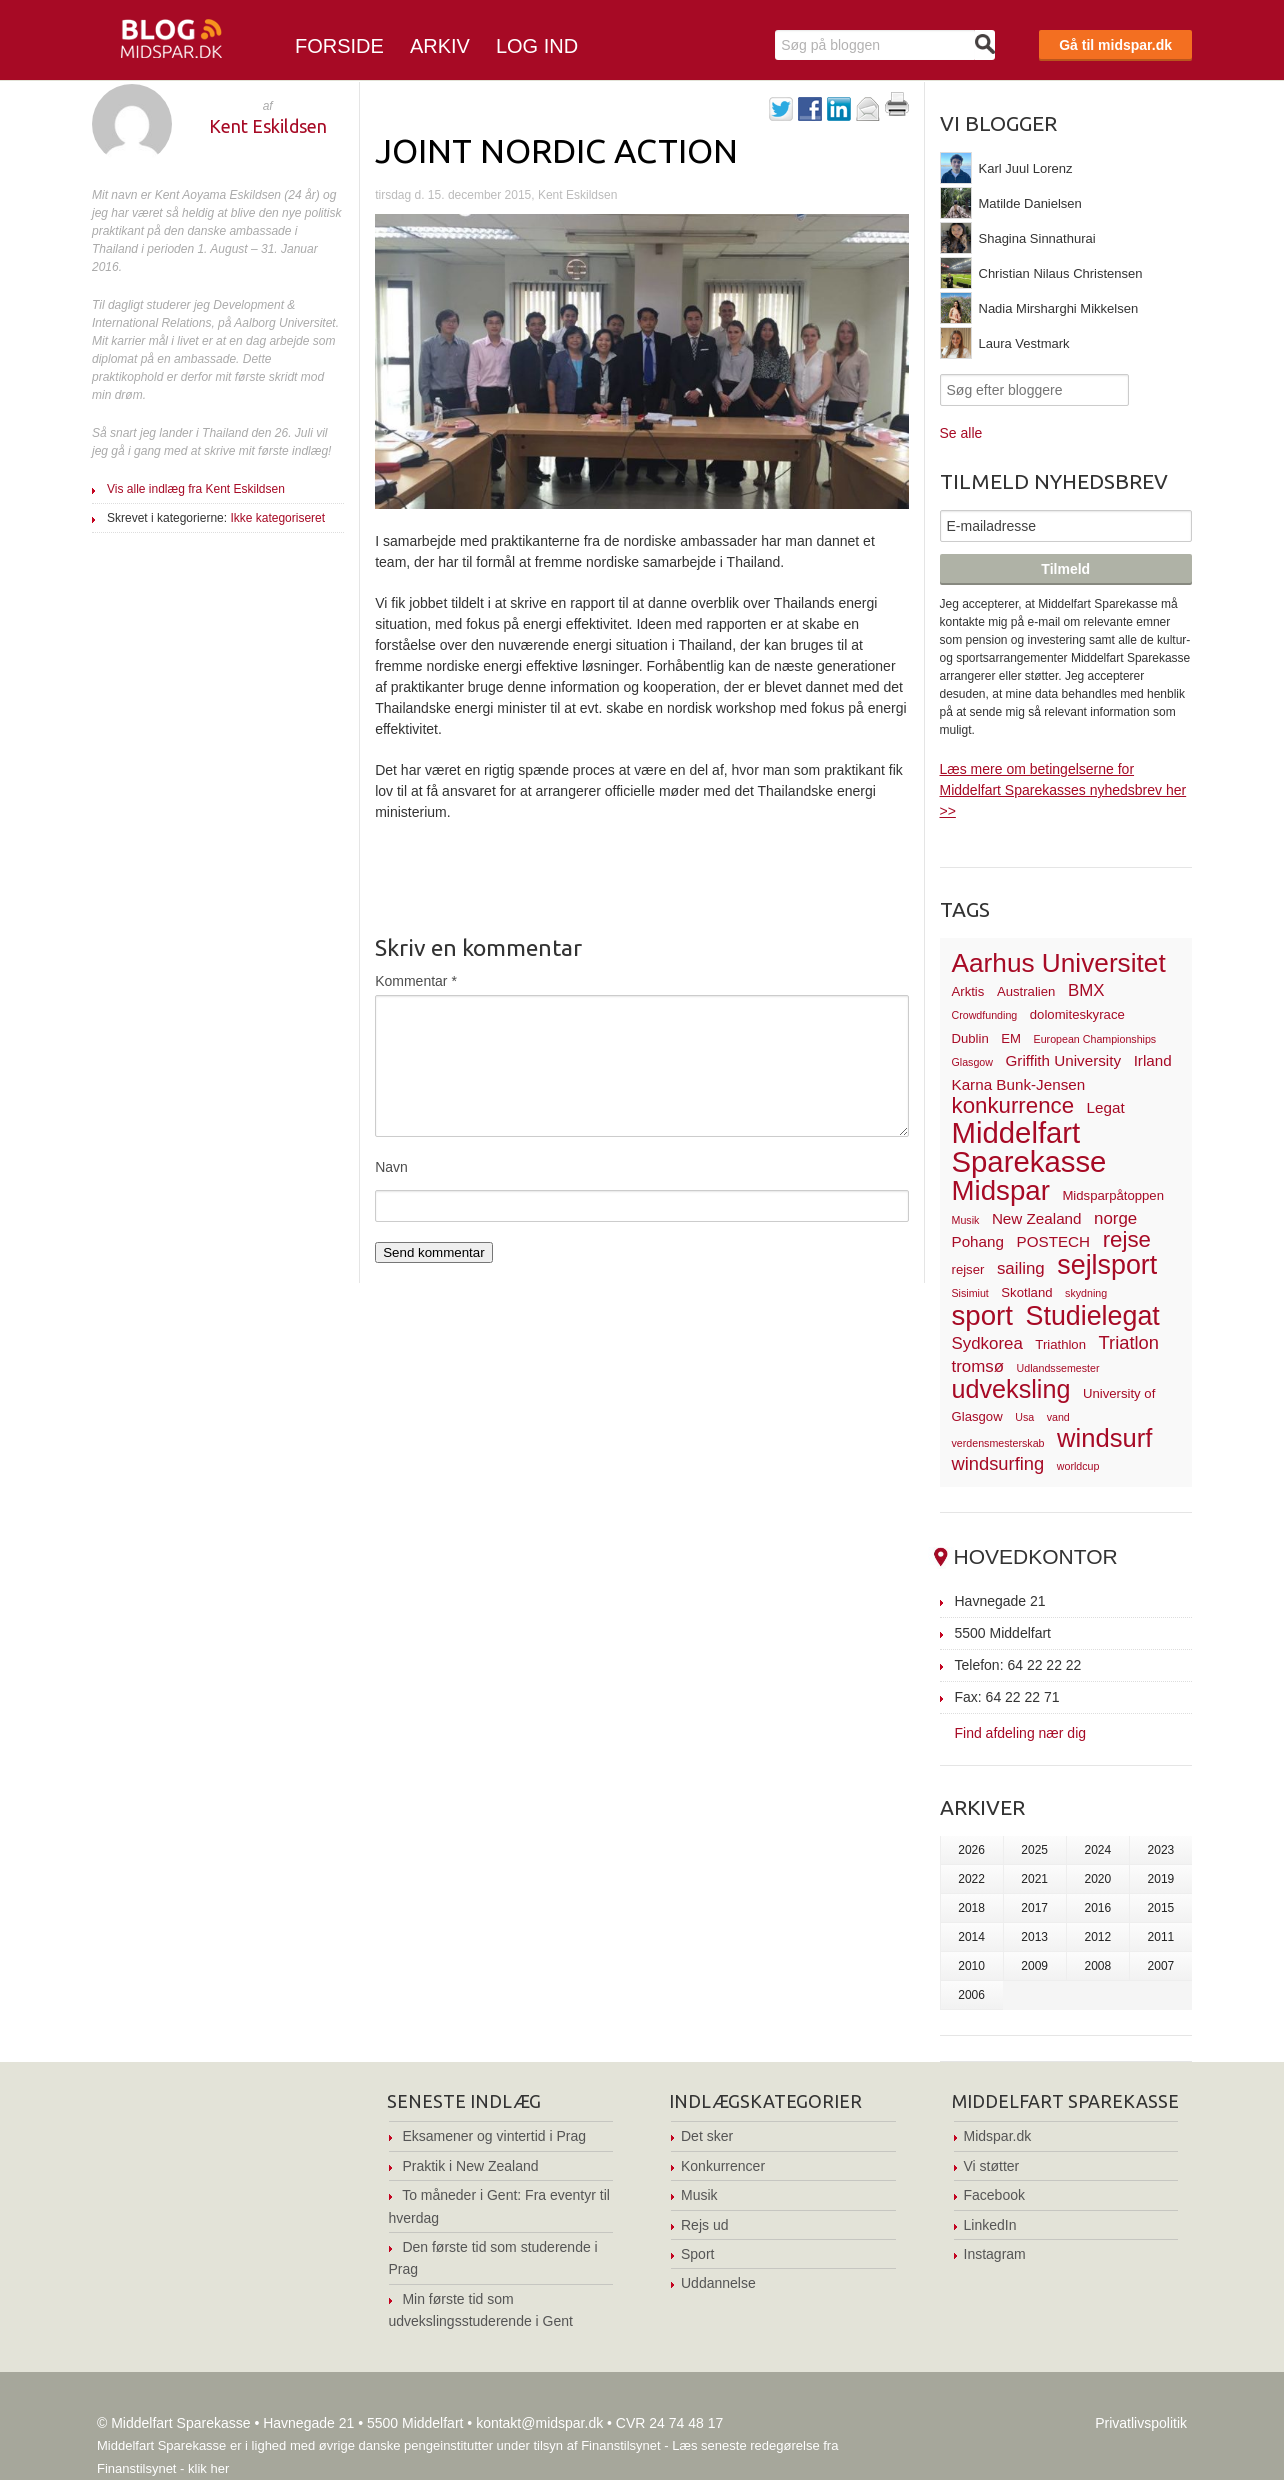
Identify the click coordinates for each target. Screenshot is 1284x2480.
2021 (1034, 1879)
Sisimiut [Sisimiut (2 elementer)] (970, 1293)
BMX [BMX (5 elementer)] (1086, 990)
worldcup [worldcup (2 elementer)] (1078, 1466)
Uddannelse (718, 2283)
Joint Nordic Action (556, 150)
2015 (1161, 1908)
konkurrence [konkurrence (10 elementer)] (1013, 1105)
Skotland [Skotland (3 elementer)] (1026, 1292)
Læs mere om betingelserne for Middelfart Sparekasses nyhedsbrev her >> (1063, 790)
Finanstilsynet (620, 2445)
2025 (1034, 1850)
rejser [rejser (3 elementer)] (968, 1269)
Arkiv (440, 46)
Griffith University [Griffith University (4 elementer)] (1064, 1060)
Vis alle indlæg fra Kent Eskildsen (196, 489)
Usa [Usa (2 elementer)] (1024, 1417)
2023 (1161, 1850)
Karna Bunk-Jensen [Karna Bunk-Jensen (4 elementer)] (1019, 1084)
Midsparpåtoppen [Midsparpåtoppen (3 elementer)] (1113, 1195)
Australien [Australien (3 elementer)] (1026, 991)
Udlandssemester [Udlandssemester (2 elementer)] (1058, 1368)
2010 (971, 1966)
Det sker (707, 2136)
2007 (1161, 1966)
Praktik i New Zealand (470, 2166)
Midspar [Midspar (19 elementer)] (1001, 1190)
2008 (1097, 1966)
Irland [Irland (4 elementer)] (1153, 1060)
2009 (1034, 1966)
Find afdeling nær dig (1021, 1732)
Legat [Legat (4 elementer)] (1106, 1107)
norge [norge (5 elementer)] (1115, 1218)
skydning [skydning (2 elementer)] (1086, 1293)
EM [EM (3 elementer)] (1011, 1038)
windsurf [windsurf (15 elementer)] (1104, 1438)
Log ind (537, 46)
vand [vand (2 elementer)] (1058, 1417)
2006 (971, 1995)
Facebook (994, 2195)
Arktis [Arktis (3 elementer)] (968, 991)
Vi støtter (992, 2166)
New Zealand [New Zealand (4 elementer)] (1037, 1218)
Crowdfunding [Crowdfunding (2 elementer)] (985, 1015)
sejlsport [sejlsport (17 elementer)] (1107, 1265)
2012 (1097, 1937)
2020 (1097, 1879)
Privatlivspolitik (1141, 2423)
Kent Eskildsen (268, 126)
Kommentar (416, 981)
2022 (971, 1879)
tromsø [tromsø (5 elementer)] (978, 1366)
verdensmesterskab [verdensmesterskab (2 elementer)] (998, 1443)
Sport (697, 2254)
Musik (699, 2195)
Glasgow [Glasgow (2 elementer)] (972, 1062)
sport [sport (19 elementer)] (982, 1315)
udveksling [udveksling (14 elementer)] (1011, 1389)
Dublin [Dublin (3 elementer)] (970, 1038)
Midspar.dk (998, 2136)
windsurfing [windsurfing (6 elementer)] (998, 1463)
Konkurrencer (723, 2166)
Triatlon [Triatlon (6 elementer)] (1129, 1342)
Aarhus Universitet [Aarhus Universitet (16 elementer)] (1059, 963)
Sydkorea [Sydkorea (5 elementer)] (987, 1343)
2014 (971, 1937)
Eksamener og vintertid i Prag (494, 2136)
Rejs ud (704, 2225)
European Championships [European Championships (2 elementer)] (1095, 1039)
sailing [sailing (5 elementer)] (1021, 1268)
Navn (391, 1167)
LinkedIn (990, 2225)
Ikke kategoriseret (277, 518)
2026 (971, 1850)
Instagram (995, 2254)
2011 (1161, 1937)
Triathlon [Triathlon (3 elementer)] (1060, 1344)
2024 (1097, 1850)
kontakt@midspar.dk (539, 2423)
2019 (1161, 1879)
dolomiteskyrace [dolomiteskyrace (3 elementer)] (1077, 1014)
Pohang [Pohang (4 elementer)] (978, 1241)
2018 (971, 1908)
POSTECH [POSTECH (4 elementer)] (1054, 1241)
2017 (1034, 1908)
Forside (339, 46)
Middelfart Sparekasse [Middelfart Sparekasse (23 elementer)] (1029, 1147)
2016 (1097, 1908)
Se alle (961, 433)
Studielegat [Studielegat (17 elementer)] (1093, 1316)
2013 (1034, 1937)
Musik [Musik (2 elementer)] (966, 1220)
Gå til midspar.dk (1115, 45)
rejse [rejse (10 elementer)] (1127, 1239)
